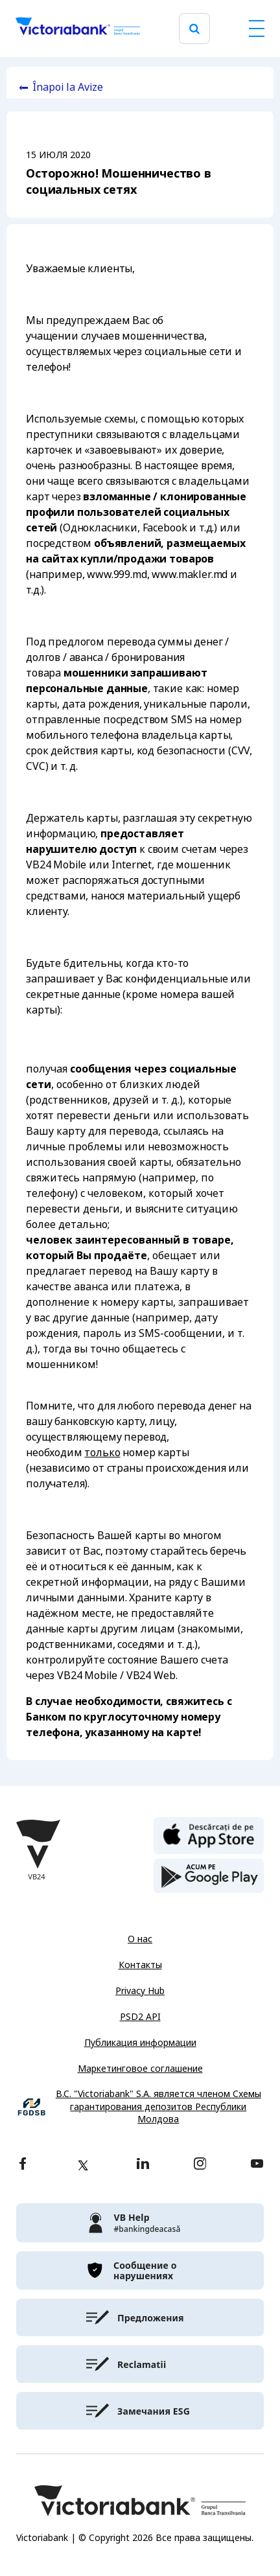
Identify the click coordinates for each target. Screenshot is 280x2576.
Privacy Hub (140, 1990)
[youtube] (257, 2165)
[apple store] (209, 1834)
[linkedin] (143, 2165)
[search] (194, 29)
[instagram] (199, 2165)
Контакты (140, 1964)
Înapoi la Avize (67, 87)
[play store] (209, 1876)
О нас (140, 1938)
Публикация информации (140, 2042)
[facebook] (22, 2165)
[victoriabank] (140, 2222)
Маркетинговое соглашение (140, 2068)
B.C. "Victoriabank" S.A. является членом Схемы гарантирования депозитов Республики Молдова (158, 2107)
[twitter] (83, 2165)
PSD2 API (140, 2016)
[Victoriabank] (78, 28)
